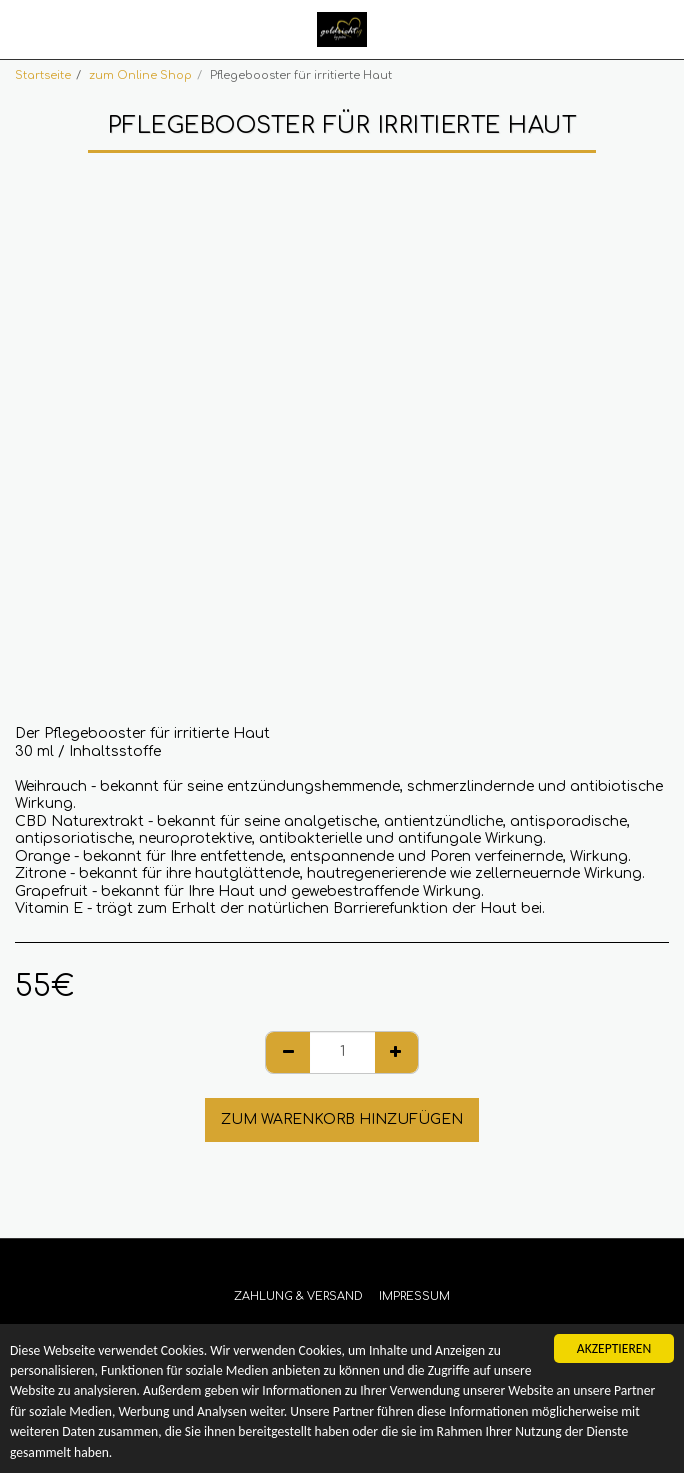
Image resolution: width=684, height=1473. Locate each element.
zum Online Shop (140, 75)
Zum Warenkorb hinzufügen (342, 1119)
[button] (22, 28)
